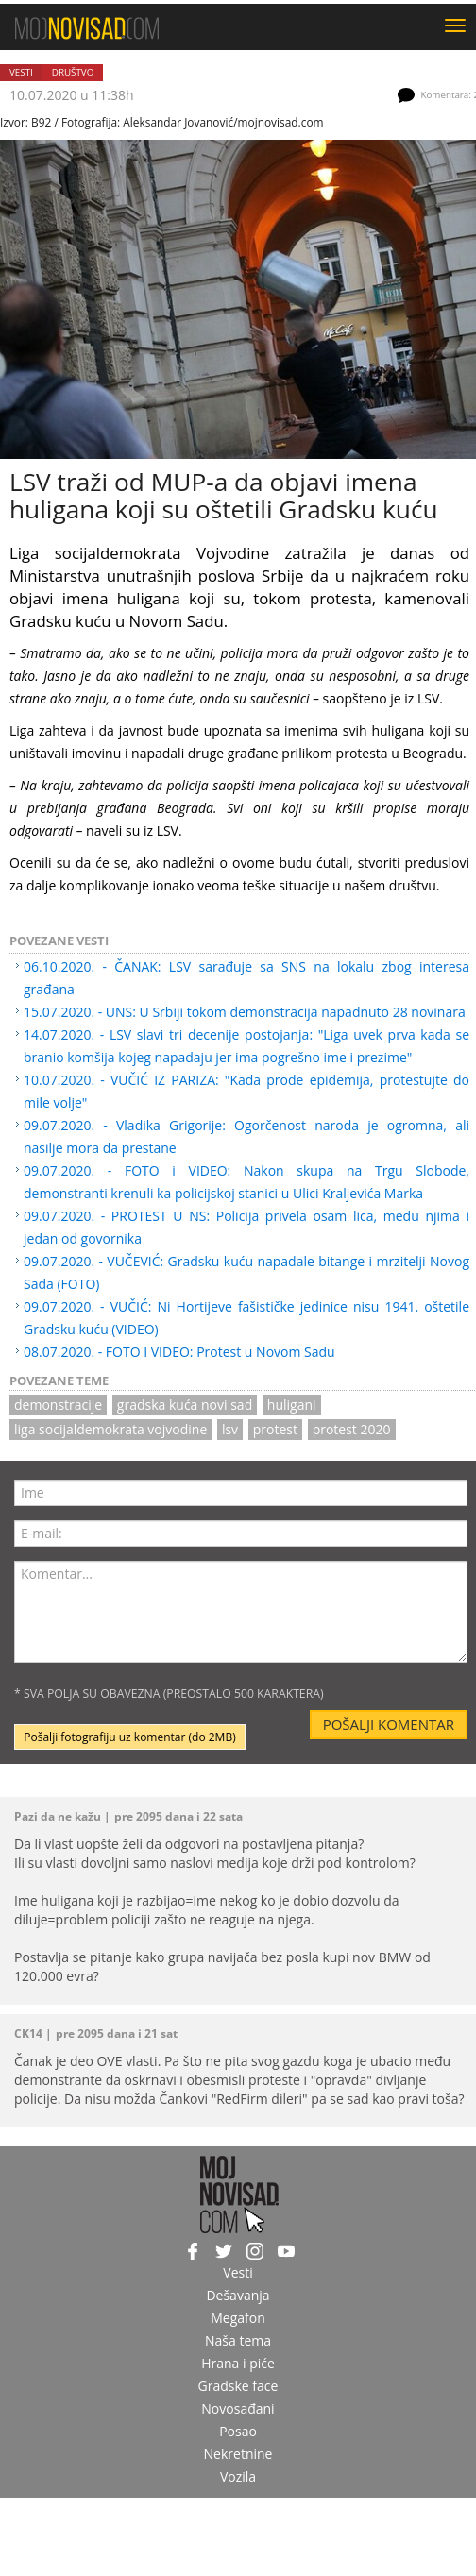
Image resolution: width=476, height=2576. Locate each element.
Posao (238, 2431)
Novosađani (237, 2408)
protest (275, 1429)
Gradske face (238, 2386)
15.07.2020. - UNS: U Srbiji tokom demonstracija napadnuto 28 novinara (245, 1012)
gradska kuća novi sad (184, 1405)
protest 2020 (352, 1429)
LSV (230, 1429)
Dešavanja (237, 2295)
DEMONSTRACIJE (58, 1405)
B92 (41, 121)
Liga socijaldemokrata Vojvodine (110, 1429)
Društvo (73, 72)
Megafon (238, 2318)
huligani (291, 1405)
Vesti (21, 72)
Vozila (238, 2476)
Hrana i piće (238, 2363)
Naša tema (238, 2340)
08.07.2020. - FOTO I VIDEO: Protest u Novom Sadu (179, 1352)
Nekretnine (238, 2454)
